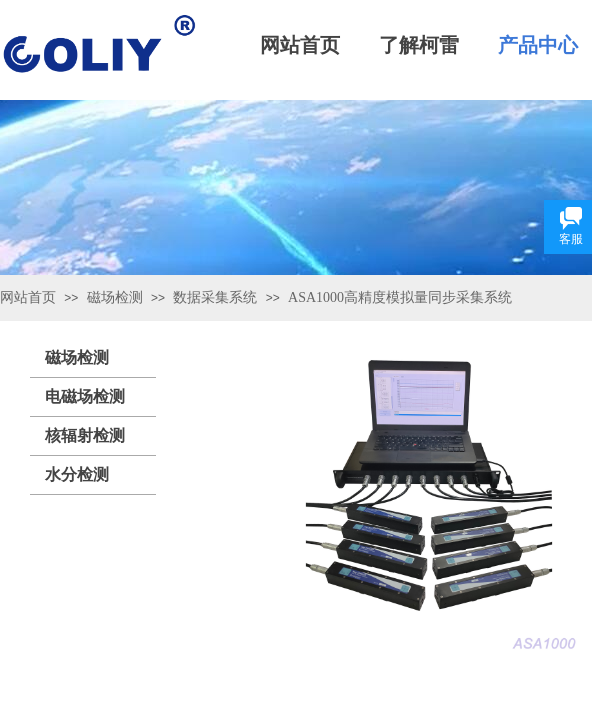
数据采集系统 (215, 297)
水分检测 (77, 474)
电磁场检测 (85, 396)
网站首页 (28, 297)
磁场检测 (115, 297)
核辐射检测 (85, 435)
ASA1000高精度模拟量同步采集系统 (400, 297)
